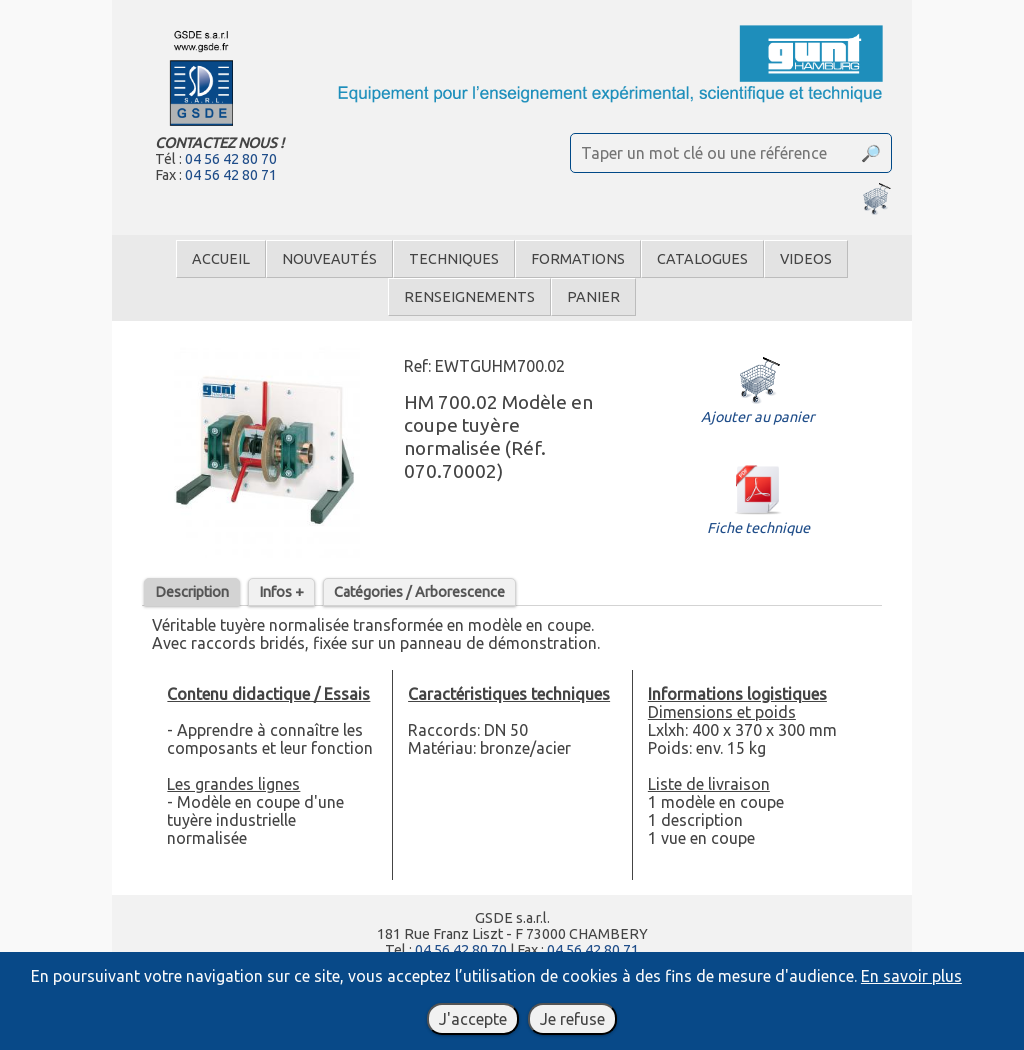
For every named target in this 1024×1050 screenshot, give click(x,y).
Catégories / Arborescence (419, 592)
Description (192, 592)
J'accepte (473, 1019)
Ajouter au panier (758, 408)
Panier (593, 297)
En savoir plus (911, 976)
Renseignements (469, 297)
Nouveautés (329, 259)
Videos (806, 259)
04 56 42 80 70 (231, 159)
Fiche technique (758, 519)
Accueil (221, 259)
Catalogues (702, 259)
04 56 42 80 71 (231, 175)
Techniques (454, 259)
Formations (578, 259)
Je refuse (572, 1019)
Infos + (281, 592)
